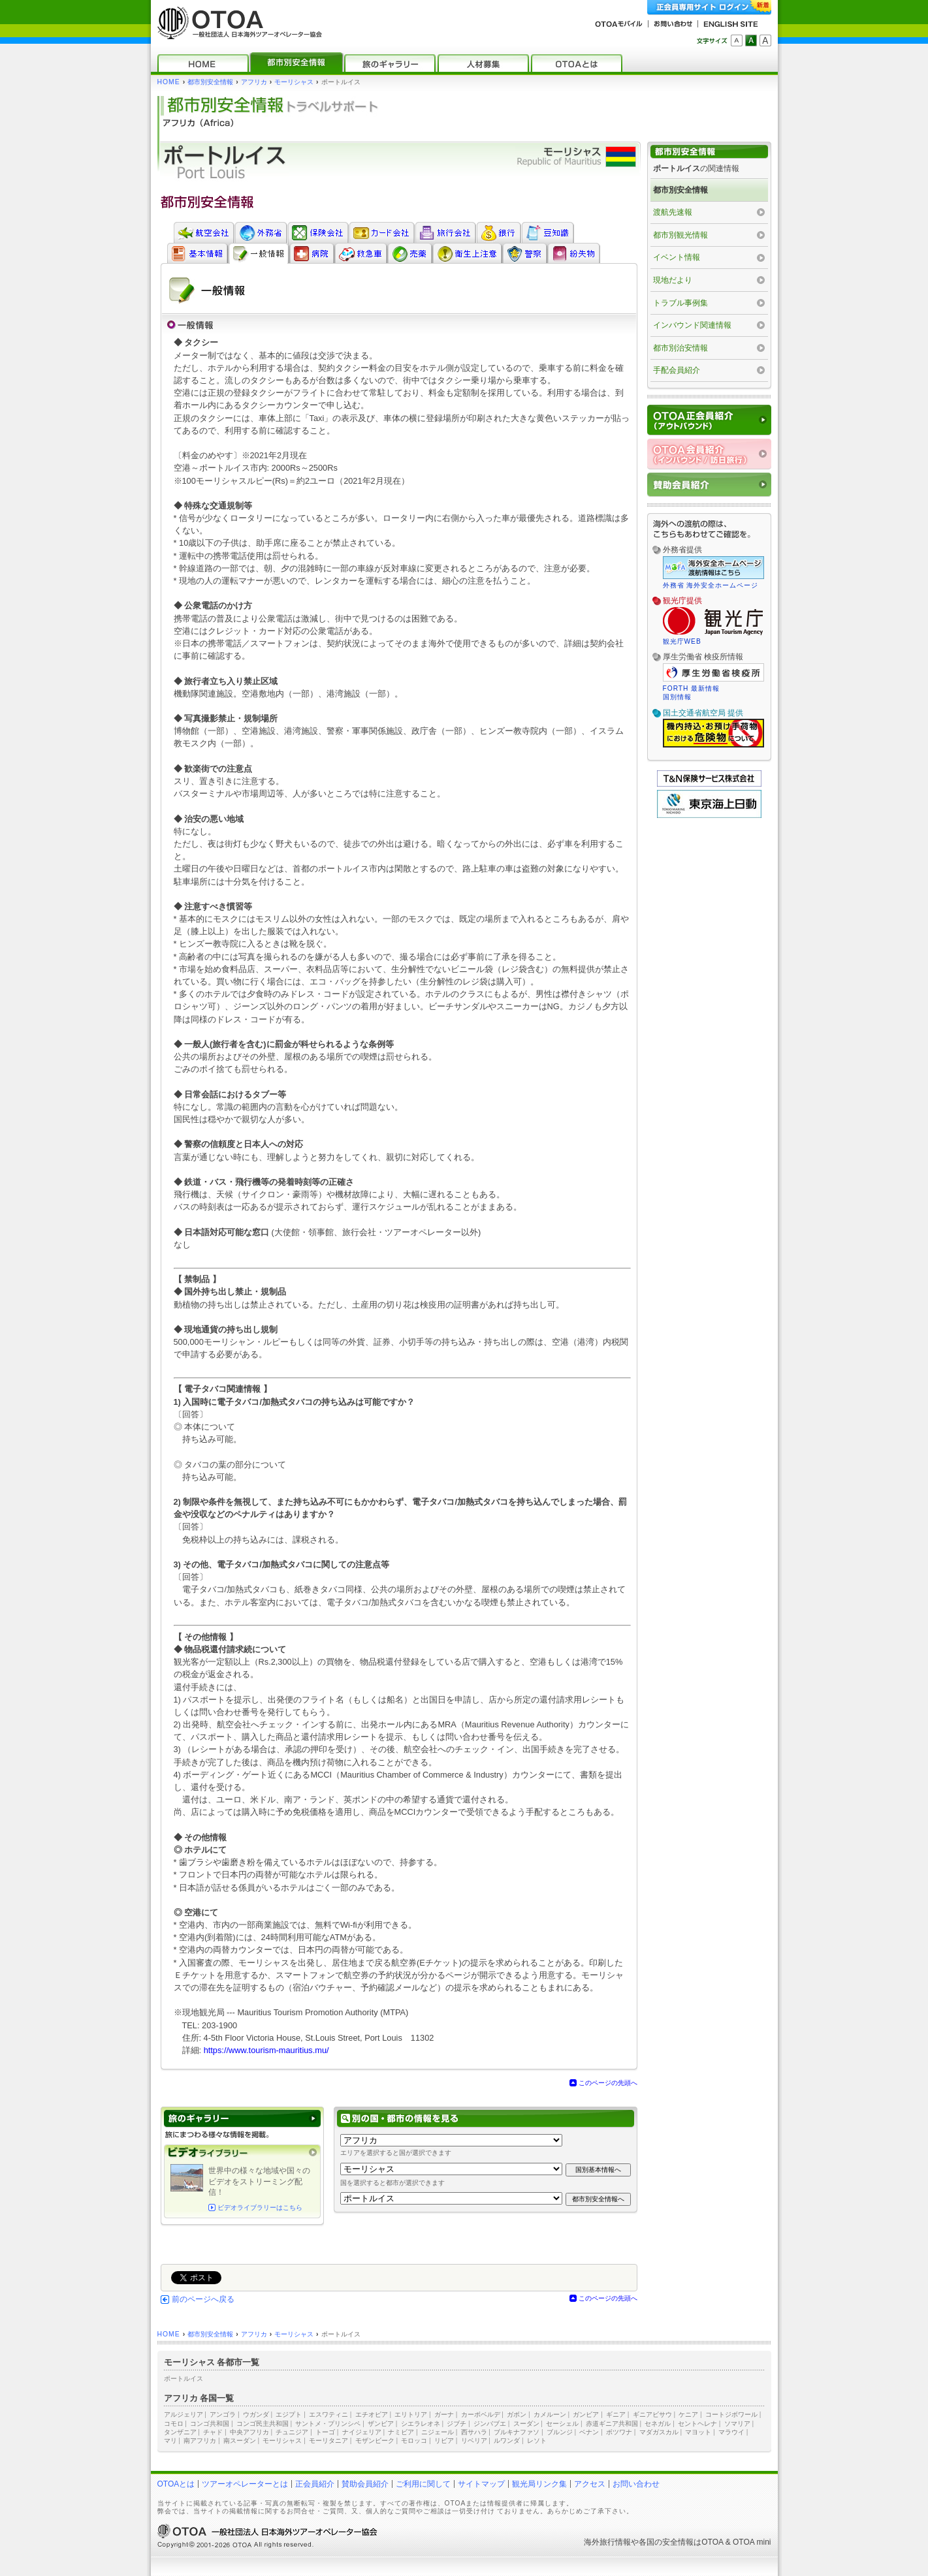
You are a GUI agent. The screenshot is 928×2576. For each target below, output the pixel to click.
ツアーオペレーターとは (245, 2484)
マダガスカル (659, 2432)
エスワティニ (328, 2414)
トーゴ (325, 2432)
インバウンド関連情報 (692, 325)
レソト (537, 2440)
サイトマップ (481, 2484)
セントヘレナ (697, 2423)
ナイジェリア (361, 2432)
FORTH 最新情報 (691, 688)
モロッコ (414, 2440)
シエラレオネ (420, 2423)
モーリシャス (293, 82)
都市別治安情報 (680, 348)
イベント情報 (676, 257)
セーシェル (562, 2423)
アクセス (589, 2484)
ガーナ (444, 2414)
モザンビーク (374, 2440)
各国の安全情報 (666, 2542)
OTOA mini (752, 2542)
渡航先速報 (672, 212)
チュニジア (292, 2432)
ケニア (688, 2414)
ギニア (616, 2414)
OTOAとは (176, 2484)
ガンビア (586, 2414)
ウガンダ (256, 2414)
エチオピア (371, 2414)
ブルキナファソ (516, 2432)
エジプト (289, 2414)
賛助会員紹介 (365, 2484)
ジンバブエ (489, 2423)
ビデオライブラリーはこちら (259, 2207)
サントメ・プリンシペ (327, 2423)
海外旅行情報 (607, 2542)
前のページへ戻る (203, 2299)
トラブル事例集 (680, 302)
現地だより (672, 280)
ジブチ (456, 2423)
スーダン (526, 2423)
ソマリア (737, 2423)
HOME (168, 82)
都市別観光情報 (680, 235)
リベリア (474, 2440)
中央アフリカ (249, 2432)
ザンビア (381, 2423)
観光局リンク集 (539, 2484)
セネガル (658, 2423)
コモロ (174, 2423)
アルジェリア (183, 2414)
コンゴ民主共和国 (262, 2423)
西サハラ (474, 2432)
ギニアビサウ (652, 2414)
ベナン (589, 2432)
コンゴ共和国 (209, 2423)
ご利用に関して (423, 2484)
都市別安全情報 (210, 82)
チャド (213, 2432)
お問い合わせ (636, 2484)
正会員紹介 (314, 2484)
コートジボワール (731, 2414)
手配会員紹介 (676, 370)
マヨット (698, 2432)
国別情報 (677, 696)
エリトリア (410, 2414)
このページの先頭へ (608, 2082)
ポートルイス (183, 2378)
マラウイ (731, 2432)
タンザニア (180, 2432)
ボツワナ (619, 2432)
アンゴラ (223, 2414)
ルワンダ (507, 2440)
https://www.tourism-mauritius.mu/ (266, 2050)
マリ (170, 2440)
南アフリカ (200, 2440)
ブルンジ (560, 2432)
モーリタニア (328, 2440)
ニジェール (437, 2432)
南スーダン (239, 2440)
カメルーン (550, 2414)
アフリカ (254, 82)
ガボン (516, 2414)
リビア (444, 2440)
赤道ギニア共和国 (612, 2423)
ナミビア (401, 2432)
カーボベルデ (480, 2414)
